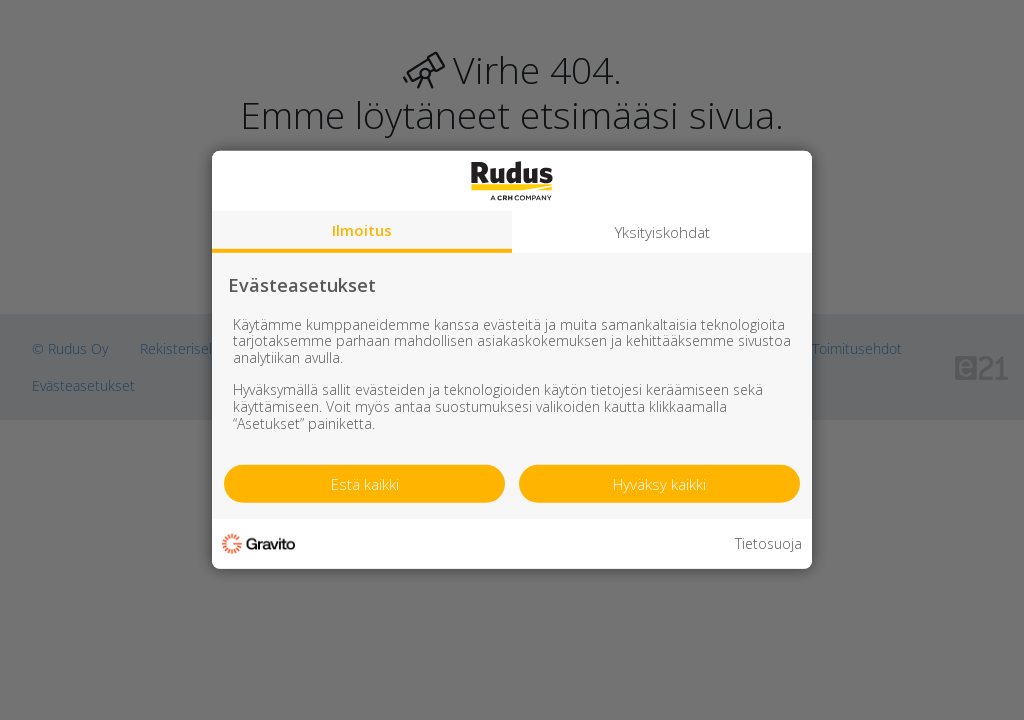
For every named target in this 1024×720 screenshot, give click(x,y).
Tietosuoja (768, 544)
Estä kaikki (365, 484)
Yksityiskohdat (662, 232)
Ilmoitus (362, 230)
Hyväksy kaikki (659, 484)
